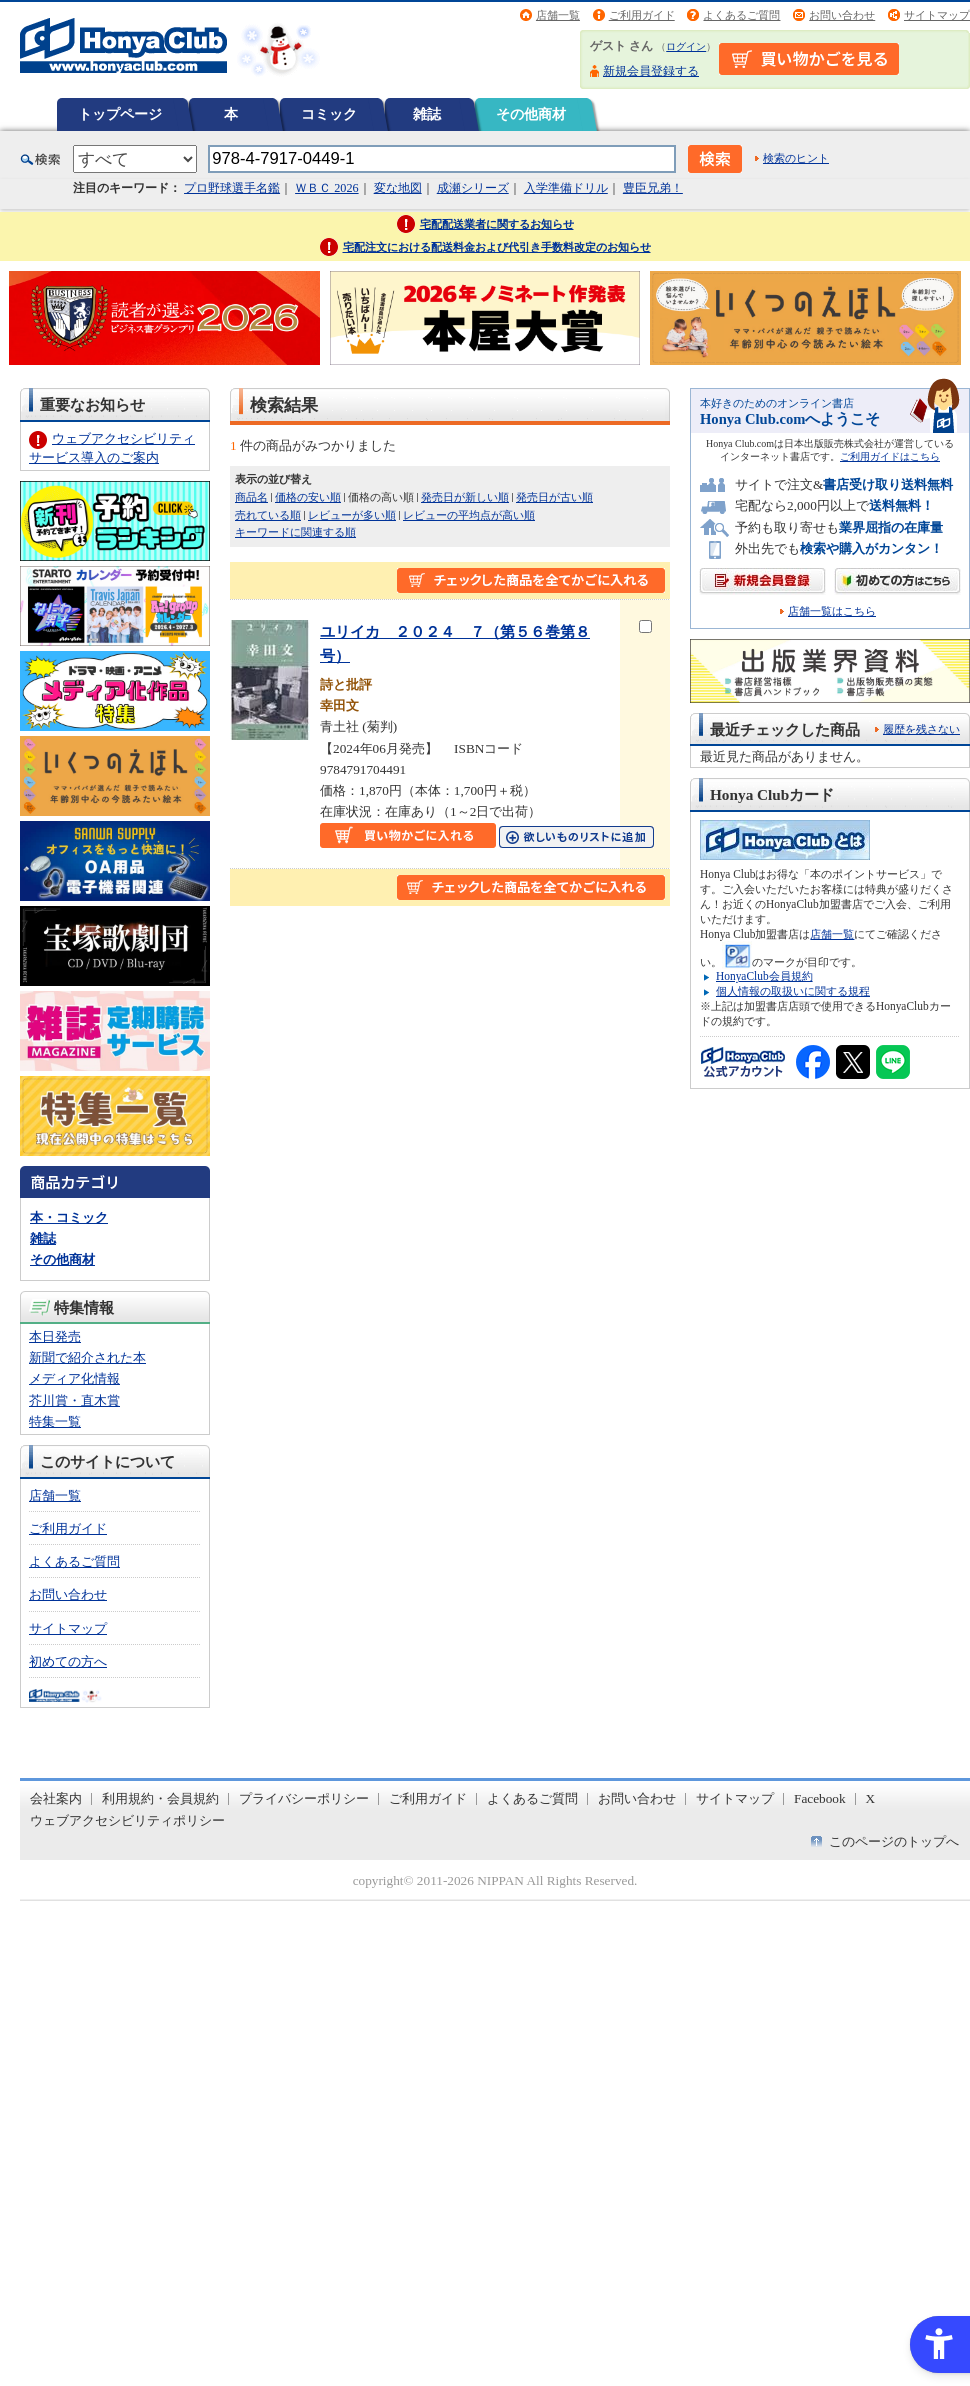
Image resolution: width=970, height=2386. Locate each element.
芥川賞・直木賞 (74, 1400)
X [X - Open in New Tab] (871, 1798)
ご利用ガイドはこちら (890, 456)
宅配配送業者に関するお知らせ (497, 224)
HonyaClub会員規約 (764, 976)
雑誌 (427, 114)
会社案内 (56, 1798)
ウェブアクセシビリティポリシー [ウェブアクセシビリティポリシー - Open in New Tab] (127, 1820)
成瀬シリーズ (473, 188)
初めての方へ (68, 1661)
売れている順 (268, 515)
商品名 (251, 497)
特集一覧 (55, 1421)
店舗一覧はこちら (832, 611)
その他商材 (531, 114)
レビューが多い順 (352, 515)
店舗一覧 (558, 15)
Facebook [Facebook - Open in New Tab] (820, 1798)
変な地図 (398, 188)
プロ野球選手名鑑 (232, 188)
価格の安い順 (308, 497)
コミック (329, 114)
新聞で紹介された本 (87, 1357)
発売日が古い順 (554, 497)
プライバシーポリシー (304, 1798)
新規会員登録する (651, 71)
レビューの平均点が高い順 (469, 515)
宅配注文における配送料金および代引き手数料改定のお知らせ (497, 247)
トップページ (120, 114)
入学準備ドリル (566, 188)
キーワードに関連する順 (295, 532)
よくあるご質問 (741, 15)
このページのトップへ (894, 1841)
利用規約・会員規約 (160, 1798)
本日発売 (55, 1336)
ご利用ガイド (642, 15)
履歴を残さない (921, 729)
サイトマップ (937, 15)
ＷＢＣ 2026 (326, 188)
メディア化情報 (74, 1378)
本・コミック (69, 1217)
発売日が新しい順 (465, 497)
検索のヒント (796, 158)
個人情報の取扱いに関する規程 (793, 991)
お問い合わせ (842, 15)
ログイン (686, 46)
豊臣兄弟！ (653, 188)
